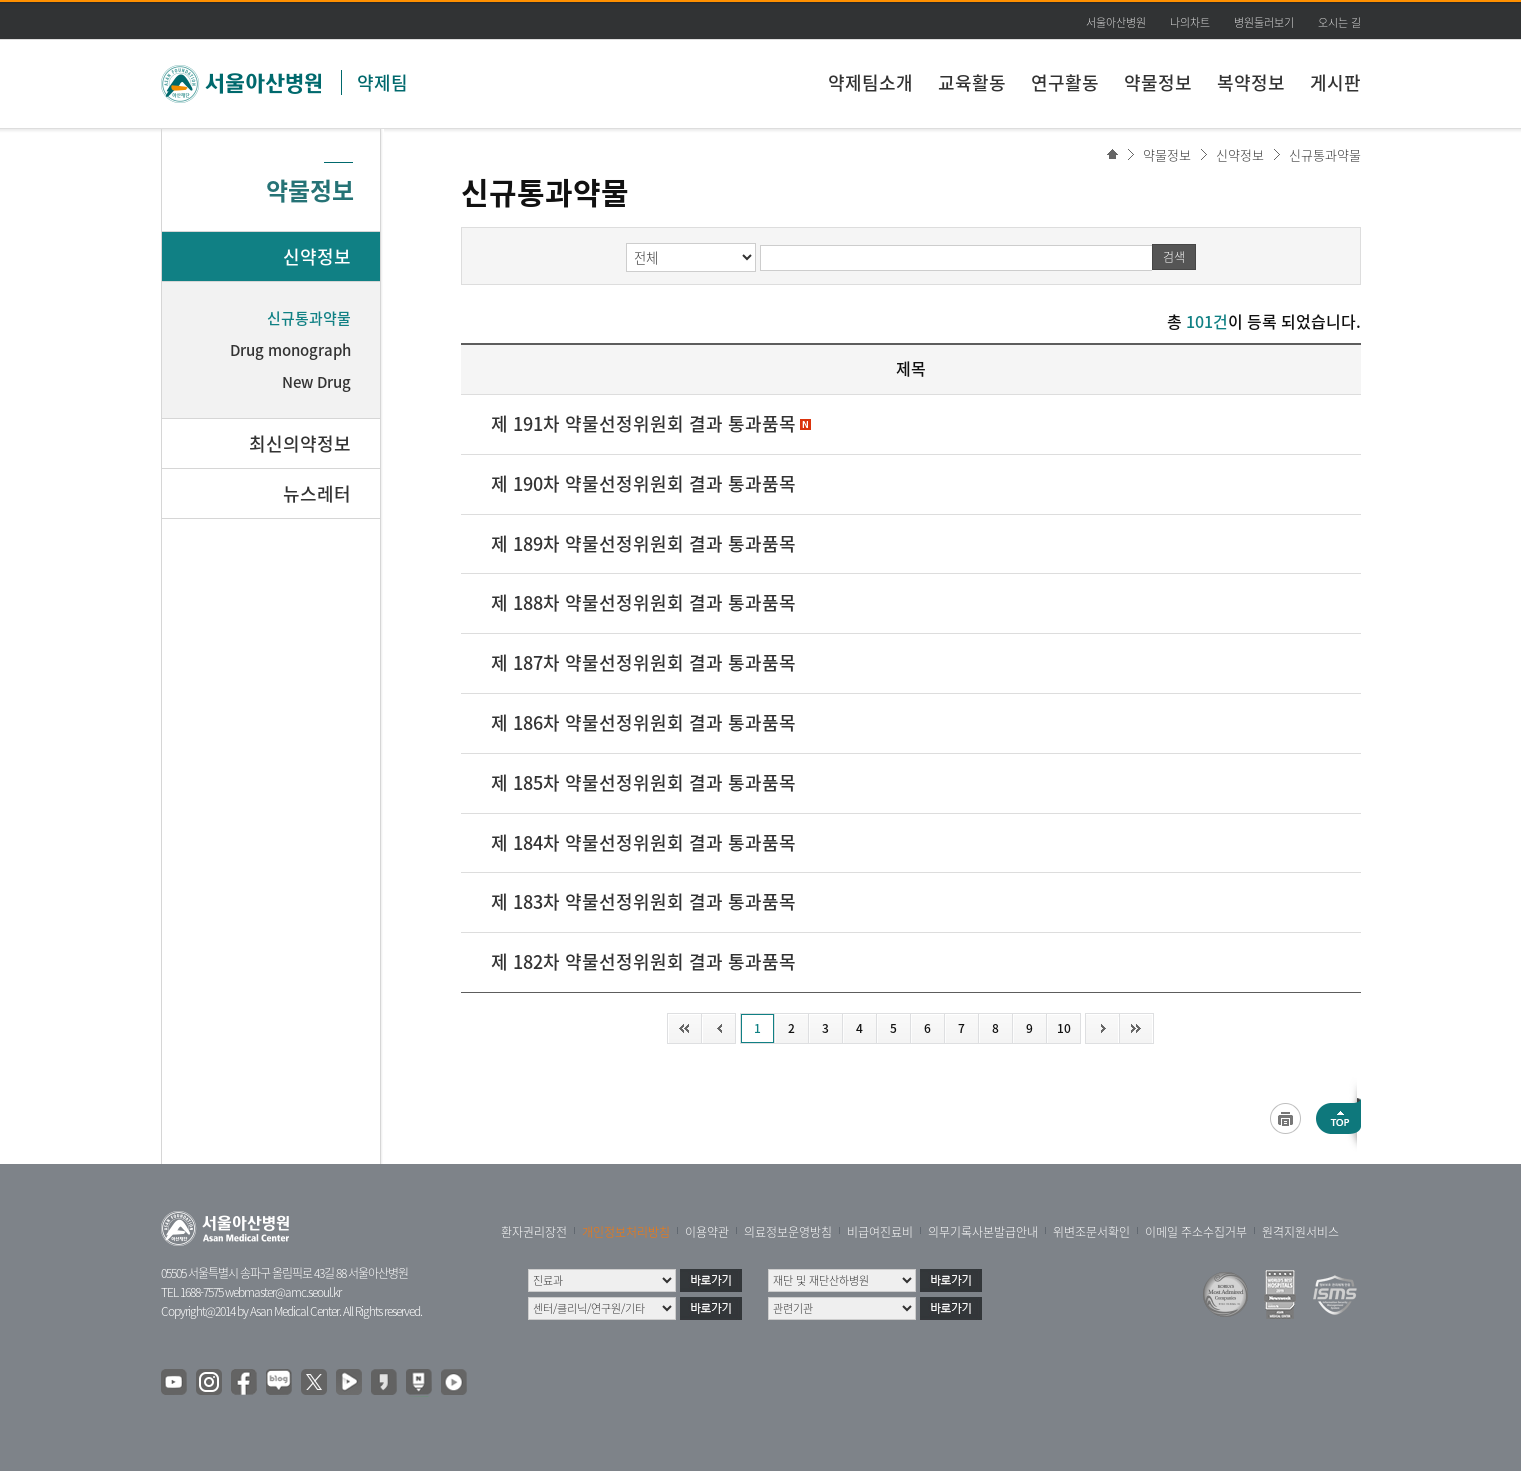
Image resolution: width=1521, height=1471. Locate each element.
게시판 (1335, 82)
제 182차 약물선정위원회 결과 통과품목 (643, 961)
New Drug (316, 382)
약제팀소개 (870, 82)
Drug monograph (290, 350)
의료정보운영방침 (788, 1232)
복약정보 (1251, 82)
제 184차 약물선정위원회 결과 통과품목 (643, 842)
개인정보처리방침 (626, 1232)
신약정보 (1240, 154)
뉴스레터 (317, 493)
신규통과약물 (1325, 154)
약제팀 (382, 82)
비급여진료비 (880, 1232)
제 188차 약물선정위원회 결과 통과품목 (643, 602)
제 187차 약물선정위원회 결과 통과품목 (643, 662)
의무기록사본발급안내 (983, 1232)
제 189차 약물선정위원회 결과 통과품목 (643, 543)
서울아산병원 (1116, 22)
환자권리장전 (534, 1232)
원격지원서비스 (1300, 1232)
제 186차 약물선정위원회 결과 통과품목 (643, 722)
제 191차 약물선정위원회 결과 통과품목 (643, 423)
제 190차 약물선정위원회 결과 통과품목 (643, 483)
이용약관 (707, 1232)
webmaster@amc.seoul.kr (283, 1292)
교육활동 (972, 82)
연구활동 (1065, 82)
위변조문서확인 (1091, 1232)
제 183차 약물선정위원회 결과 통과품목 (643, 901)
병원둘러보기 (1264, 22)
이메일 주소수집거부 (1196, 1232)
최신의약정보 (300, 443)
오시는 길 (1339, 22)
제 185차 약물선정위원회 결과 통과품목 (643, 782)
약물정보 (1158, 82)
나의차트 (1190, 22)
